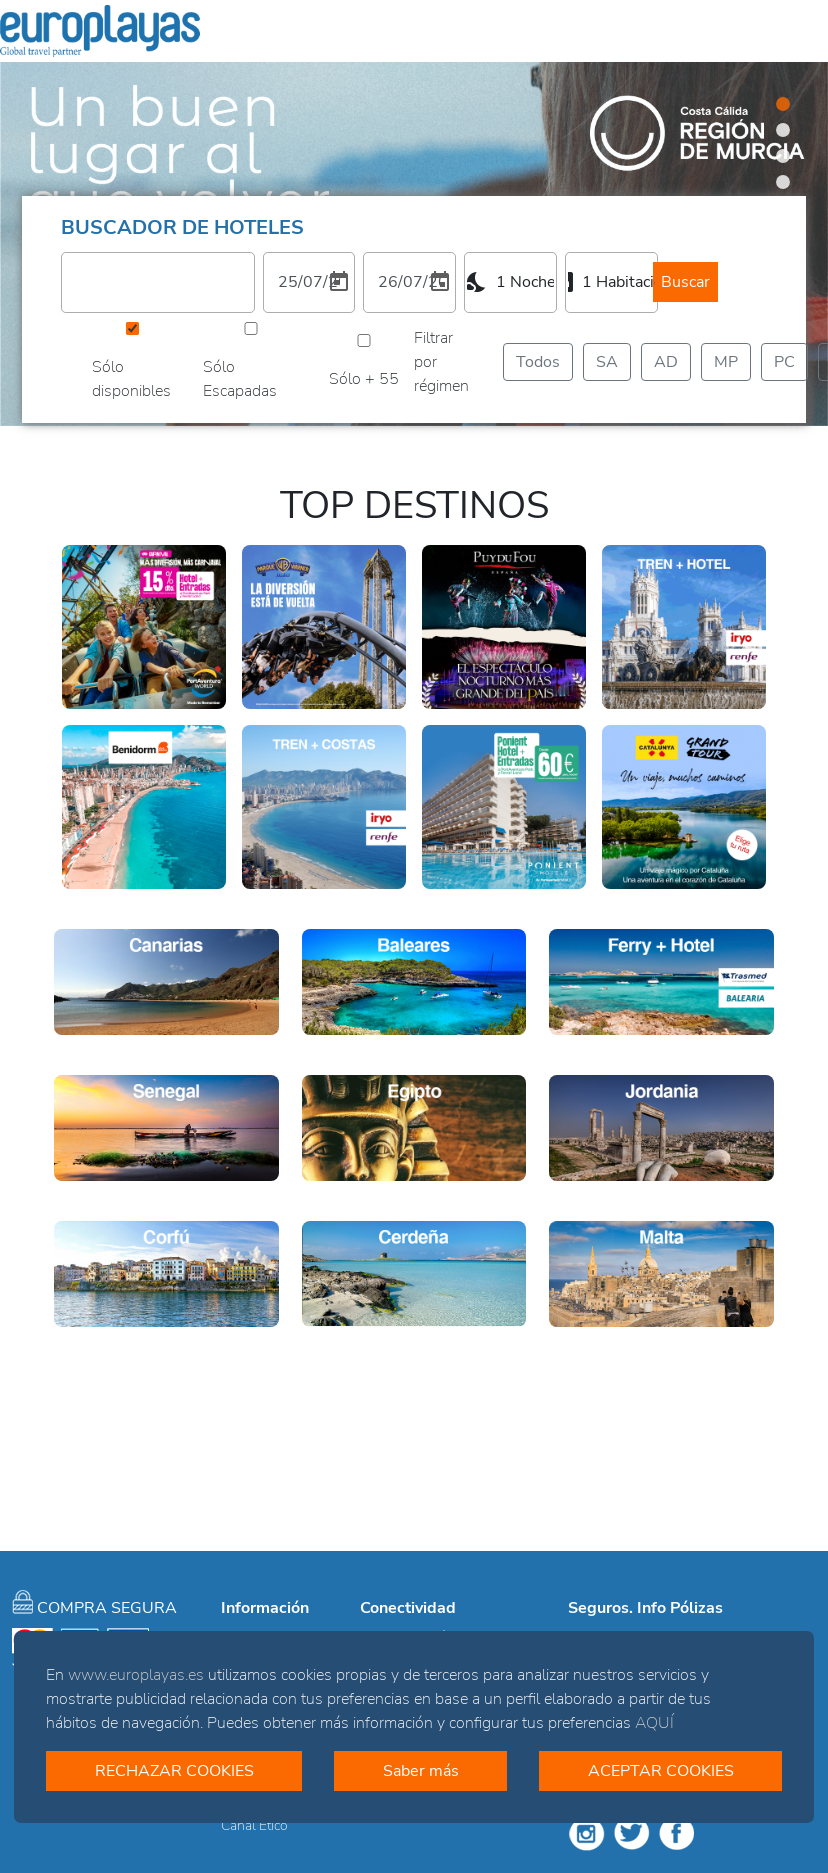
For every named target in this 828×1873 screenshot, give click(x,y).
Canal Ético (254, 1825)
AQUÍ (654, 1723)
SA (607, 361)
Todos (538, 361)
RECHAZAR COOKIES (174, 1771)
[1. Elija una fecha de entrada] (309, 282)
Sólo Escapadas (240, 379)
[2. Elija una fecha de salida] (409, 282)
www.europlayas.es (136, 1675)
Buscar (685, 282)
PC (784, 361)
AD (666, 361)
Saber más (421, 1771)
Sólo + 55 (364, 379)
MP (726, 361)
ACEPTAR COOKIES (661, 1771)
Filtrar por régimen (441, 362)
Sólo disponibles (131, 379)
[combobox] (510, 282)
